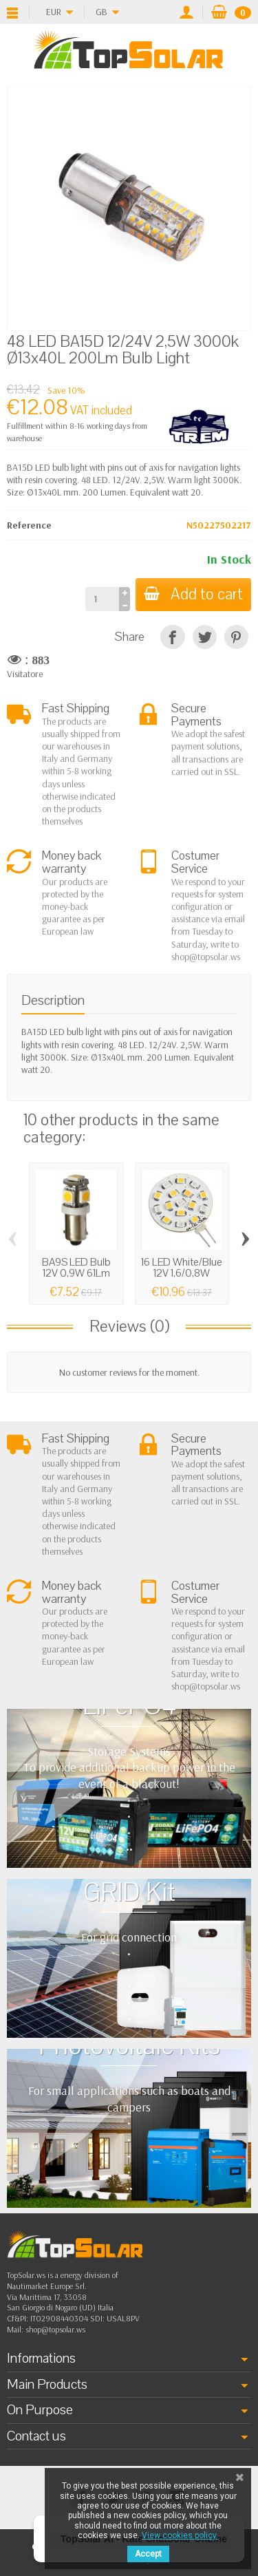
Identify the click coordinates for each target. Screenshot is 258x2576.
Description (53, 1000)
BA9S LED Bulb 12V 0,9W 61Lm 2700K (76, 1273)
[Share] (172, 637)
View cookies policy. (180, 2535)
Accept (148, 2554)
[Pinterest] (236, 637)
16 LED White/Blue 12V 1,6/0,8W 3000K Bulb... (181, 1273)
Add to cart (193, 594)
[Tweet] (205, 637)
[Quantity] (102, 598)
